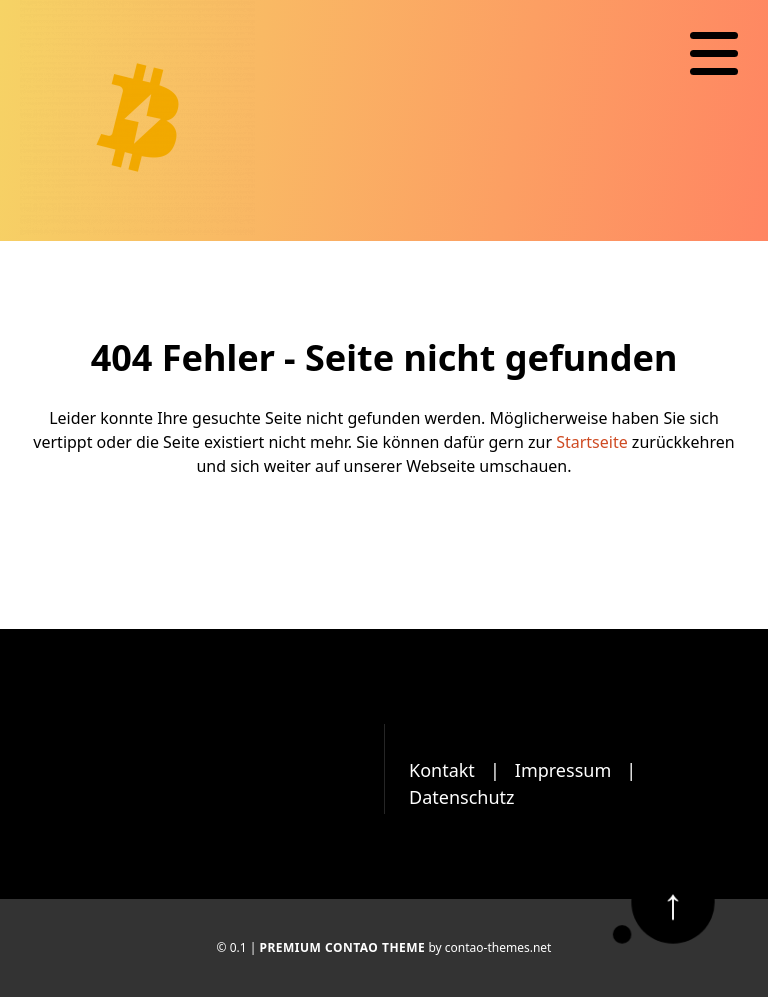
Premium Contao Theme (342, 947)
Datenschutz (461, 797)
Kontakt (442, 770)
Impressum (563, 770)
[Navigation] (714, 54)
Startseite (592, 442)
